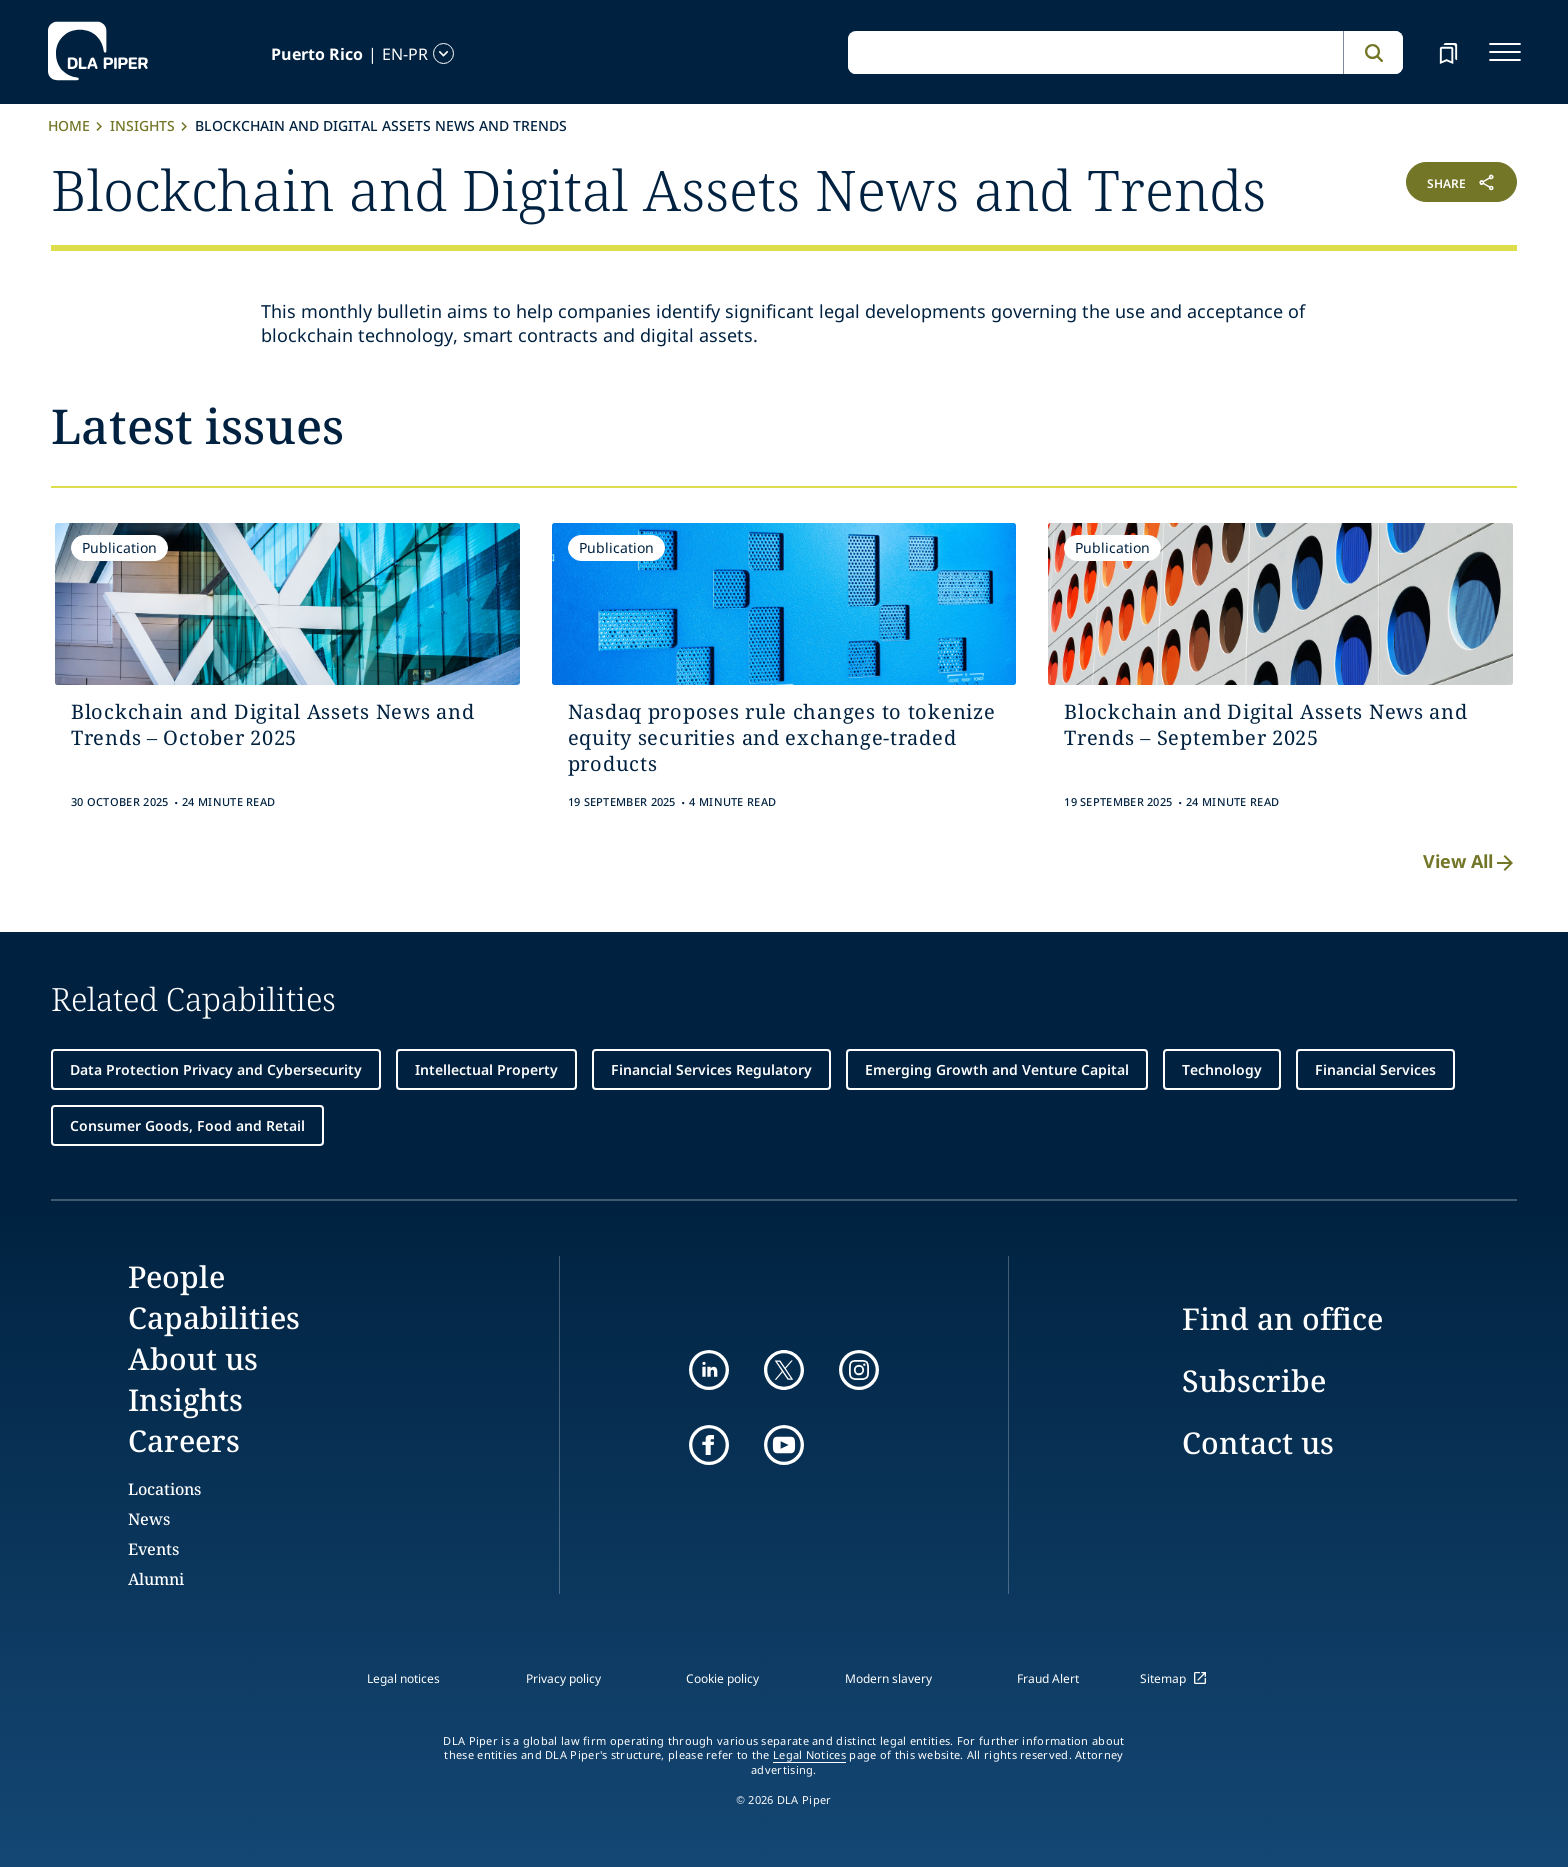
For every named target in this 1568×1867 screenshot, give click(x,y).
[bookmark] (1448, 52)
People (176, 1276)
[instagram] (859, 1370)
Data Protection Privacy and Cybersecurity (216, 1069)
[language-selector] (305, 53)
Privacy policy (563, 1678)
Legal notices (403, 1678)
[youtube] (784, 1445)
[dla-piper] (98, 52)
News (149, 1519)
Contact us (1258, 1442)
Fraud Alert (1048, 1678)
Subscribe (1254, 1380)
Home (69, 125)
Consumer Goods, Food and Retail (187, 1125)
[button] (1395, 186)
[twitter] (784, 1370)
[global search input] (1095, 53)
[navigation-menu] (1505, 52)
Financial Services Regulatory (711, 1069)
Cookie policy (722, 1678)
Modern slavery (888, 1678)
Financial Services (1375, 1069)
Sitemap (1163, 1678)
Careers (184, 1440)
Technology (1222, 1069)
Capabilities (214, 1317)
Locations (164, 1489)
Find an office (1282, 1318)
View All (1470, 861)
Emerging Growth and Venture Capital (997, 1069)
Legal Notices (809, 1755)
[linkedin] (709, 1370)
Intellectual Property (486, 1069)
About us (193, 1358)
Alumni (156, 1579)
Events (153, 1549)
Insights (142, 125)
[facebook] (709, 1445)
